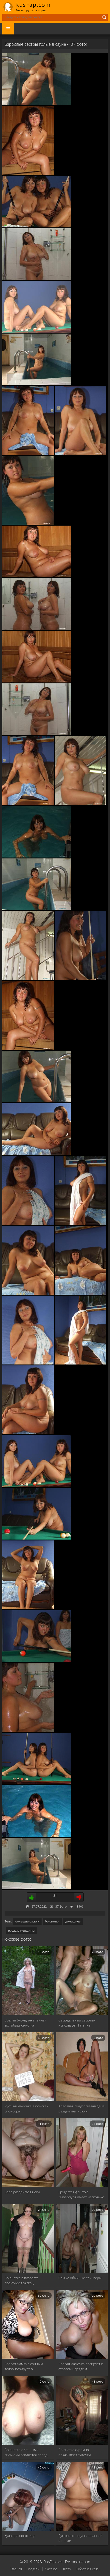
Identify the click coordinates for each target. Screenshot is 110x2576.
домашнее (72, 1921)
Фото (67, 2569)
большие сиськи (27, 1921)
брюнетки (52, 1921)
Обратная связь (88, 2569)
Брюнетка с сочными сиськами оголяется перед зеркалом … (26, 2452)
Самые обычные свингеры (80, 2278)
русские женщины (21, 1930)
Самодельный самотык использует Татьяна (77, 2022)
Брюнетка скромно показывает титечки (75, 2452)
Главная (16, 2569)
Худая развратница (20, 2535)
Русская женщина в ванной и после (81, 2538)
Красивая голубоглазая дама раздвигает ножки (82, 2108)
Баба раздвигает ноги (22, 2192)
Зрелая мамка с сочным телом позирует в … (24, 2366)
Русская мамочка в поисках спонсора (26, 2108)
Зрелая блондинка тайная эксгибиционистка (25, 2022)
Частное (51, 2569)
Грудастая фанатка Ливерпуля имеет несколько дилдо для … (81, 2195)
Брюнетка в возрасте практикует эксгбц (22, 2280)
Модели (33, 2569)
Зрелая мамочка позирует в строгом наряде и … (81, 2366)
